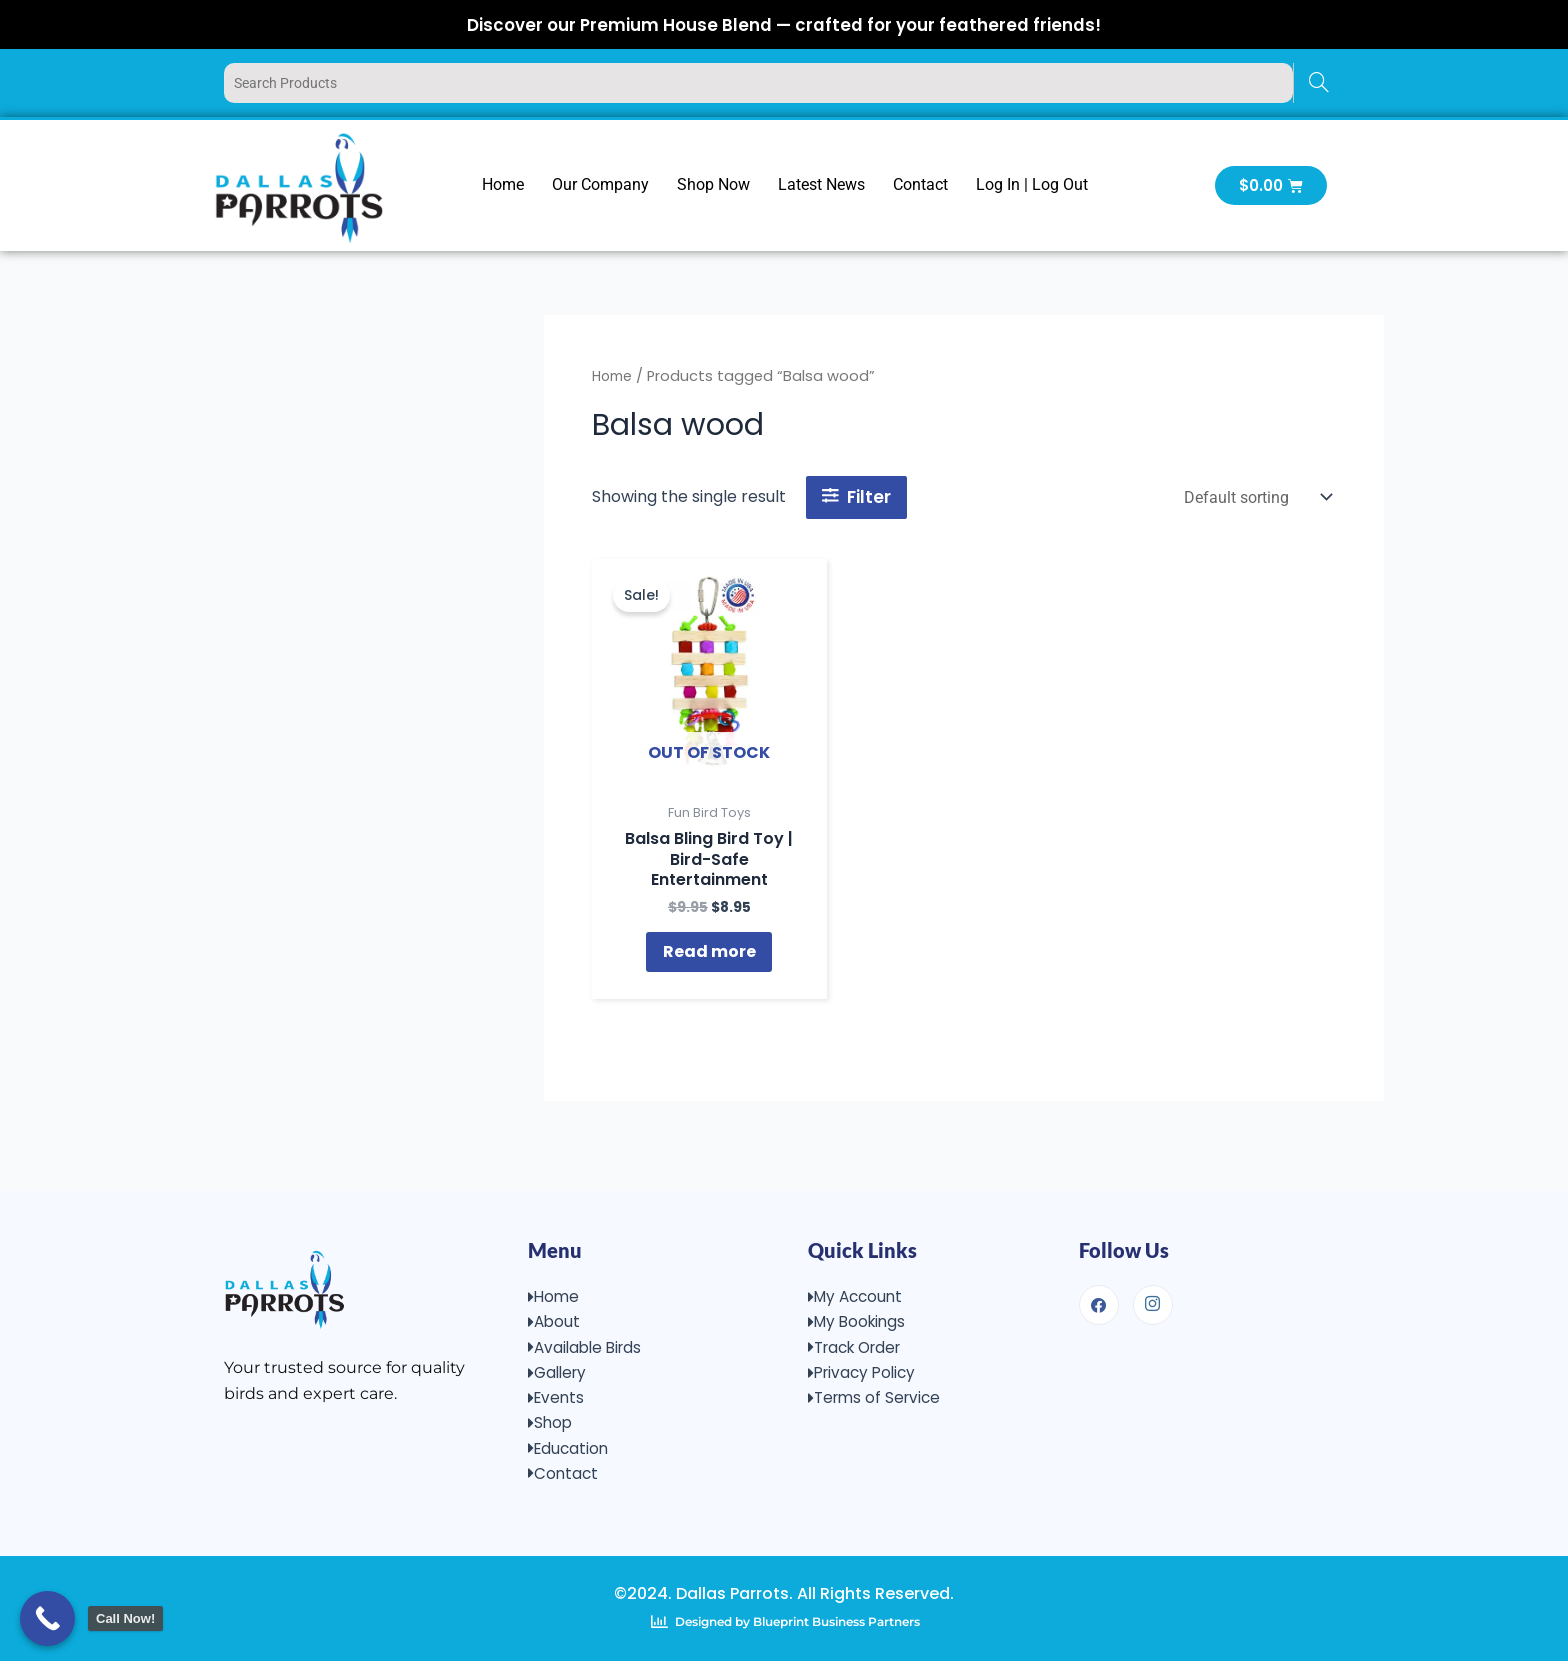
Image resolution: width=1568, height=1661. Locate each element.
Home (503, 184)
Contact (920, 184)
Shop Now (713, 184)
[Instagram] (1153, 1294)
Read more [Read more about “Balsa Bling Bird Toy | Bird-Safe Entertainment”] (709, 959)
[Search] (1318, 83)
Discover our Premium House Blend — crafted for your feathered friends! (784, 23)
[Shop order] (1256, 497)
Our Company (600, 184)
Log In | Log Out (1032, 184)
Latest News (821, 184)
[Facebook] (1099, 1294)
